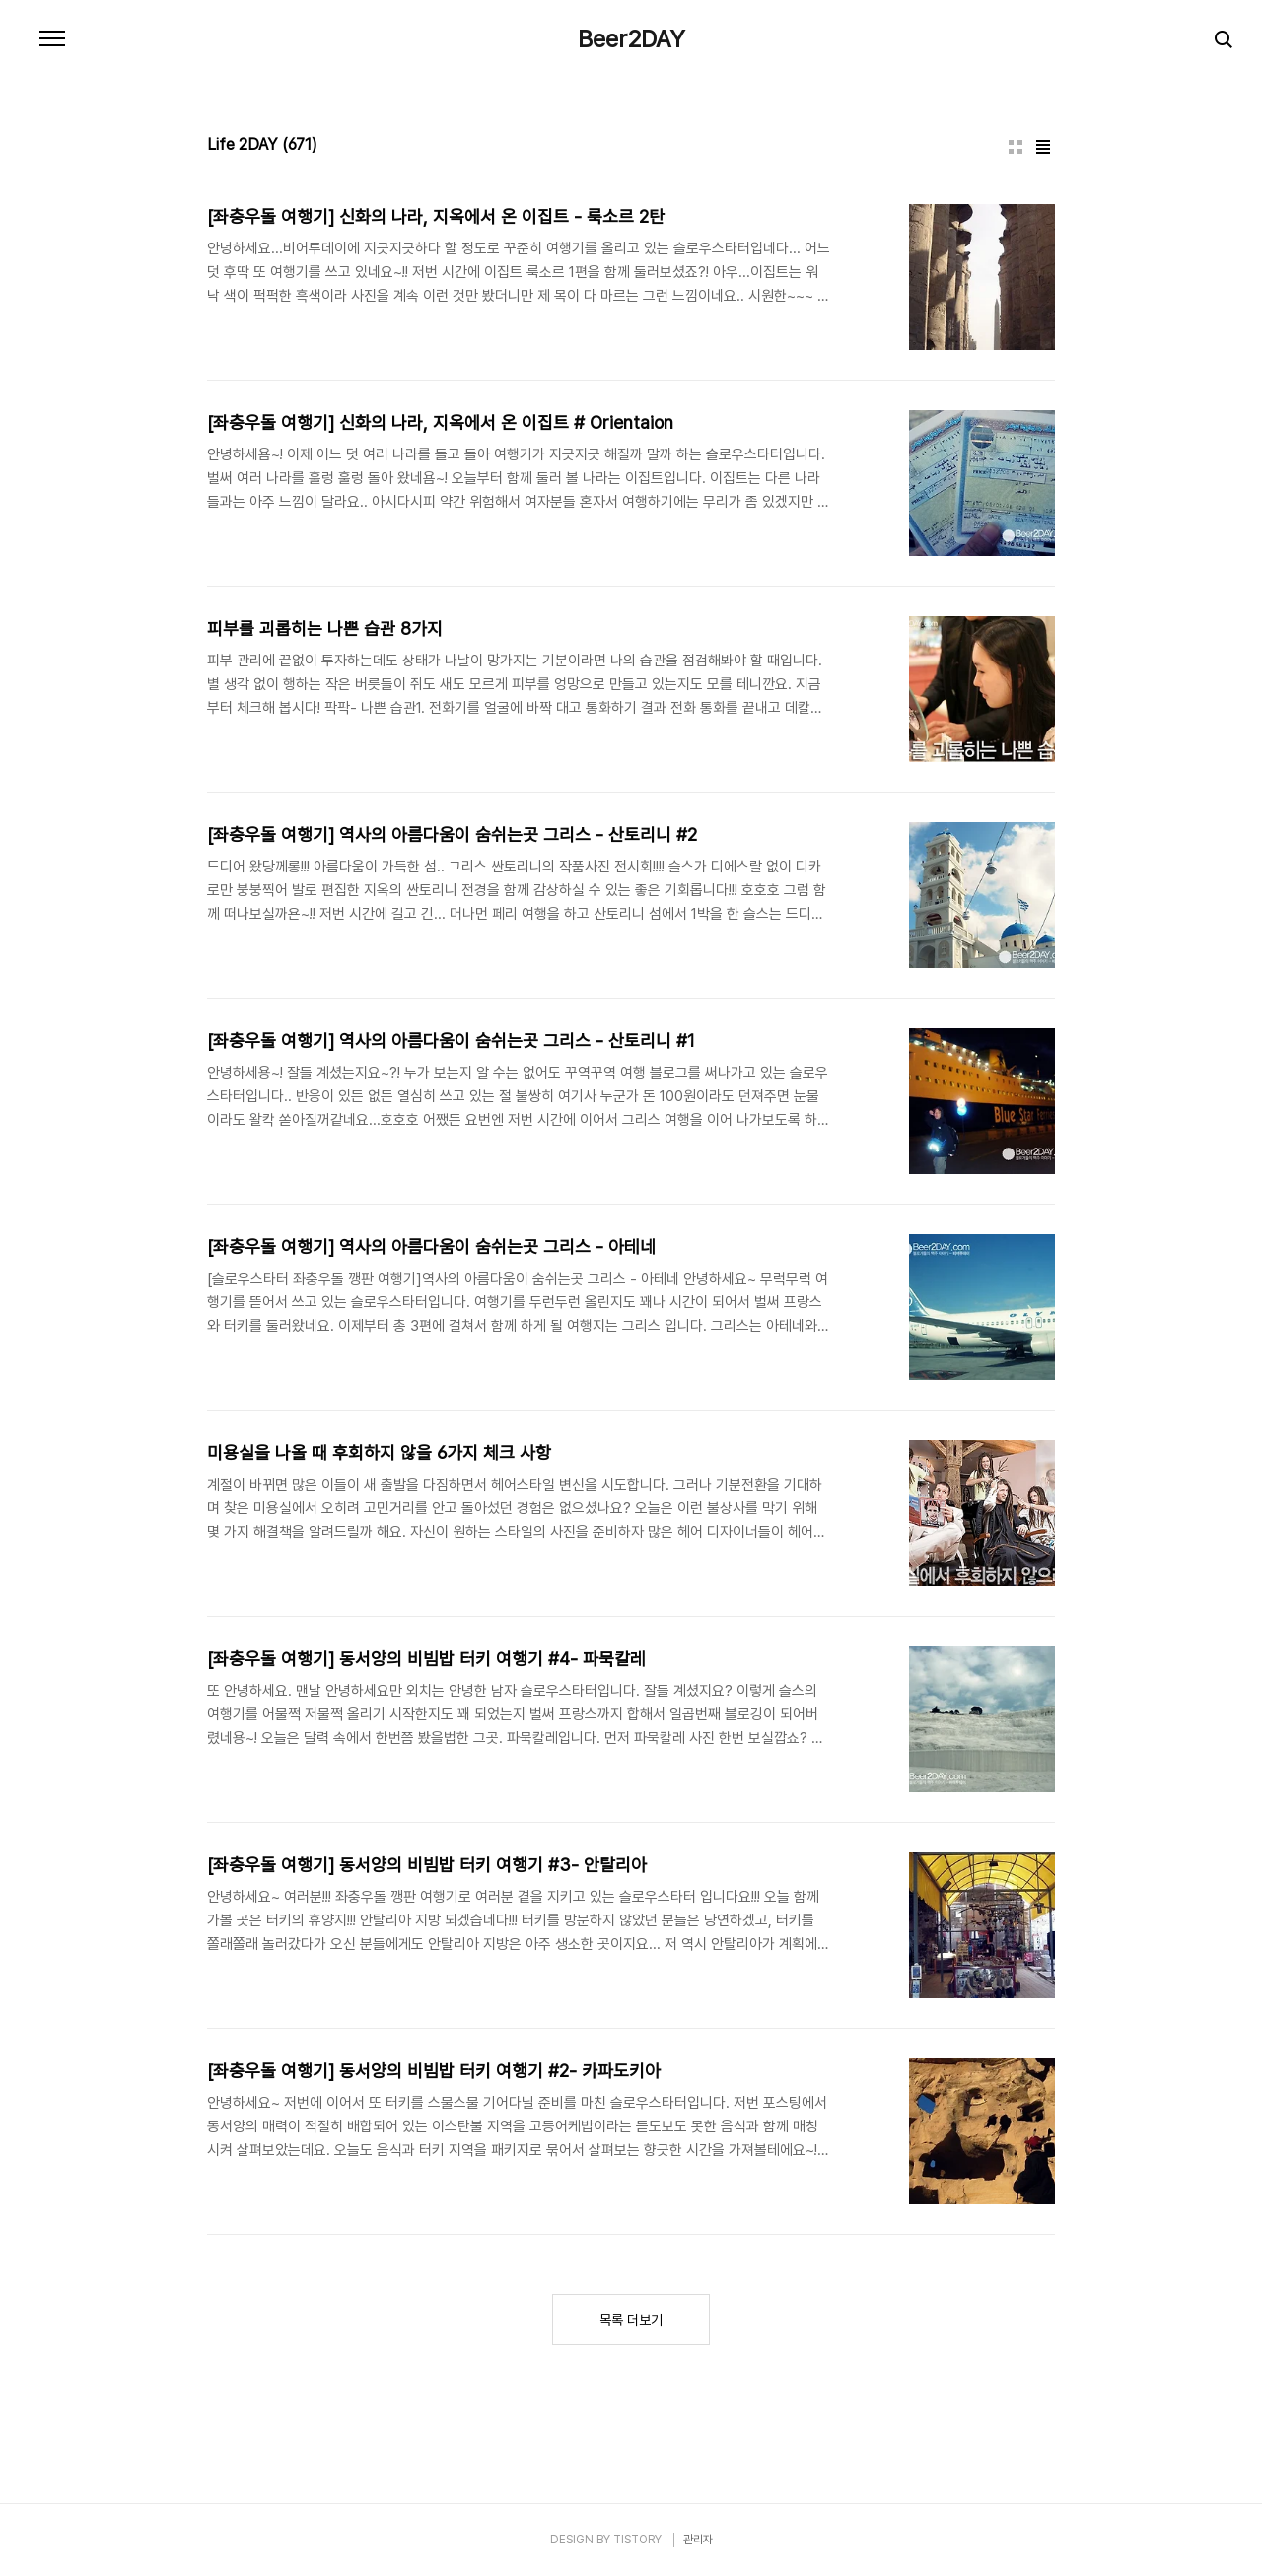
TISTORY (637, 2539)
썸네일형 (1015, 147)
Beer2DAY (631, 39)
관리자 (698, 2539)
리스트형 (1043, 147)
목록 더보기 (631, 2320)
